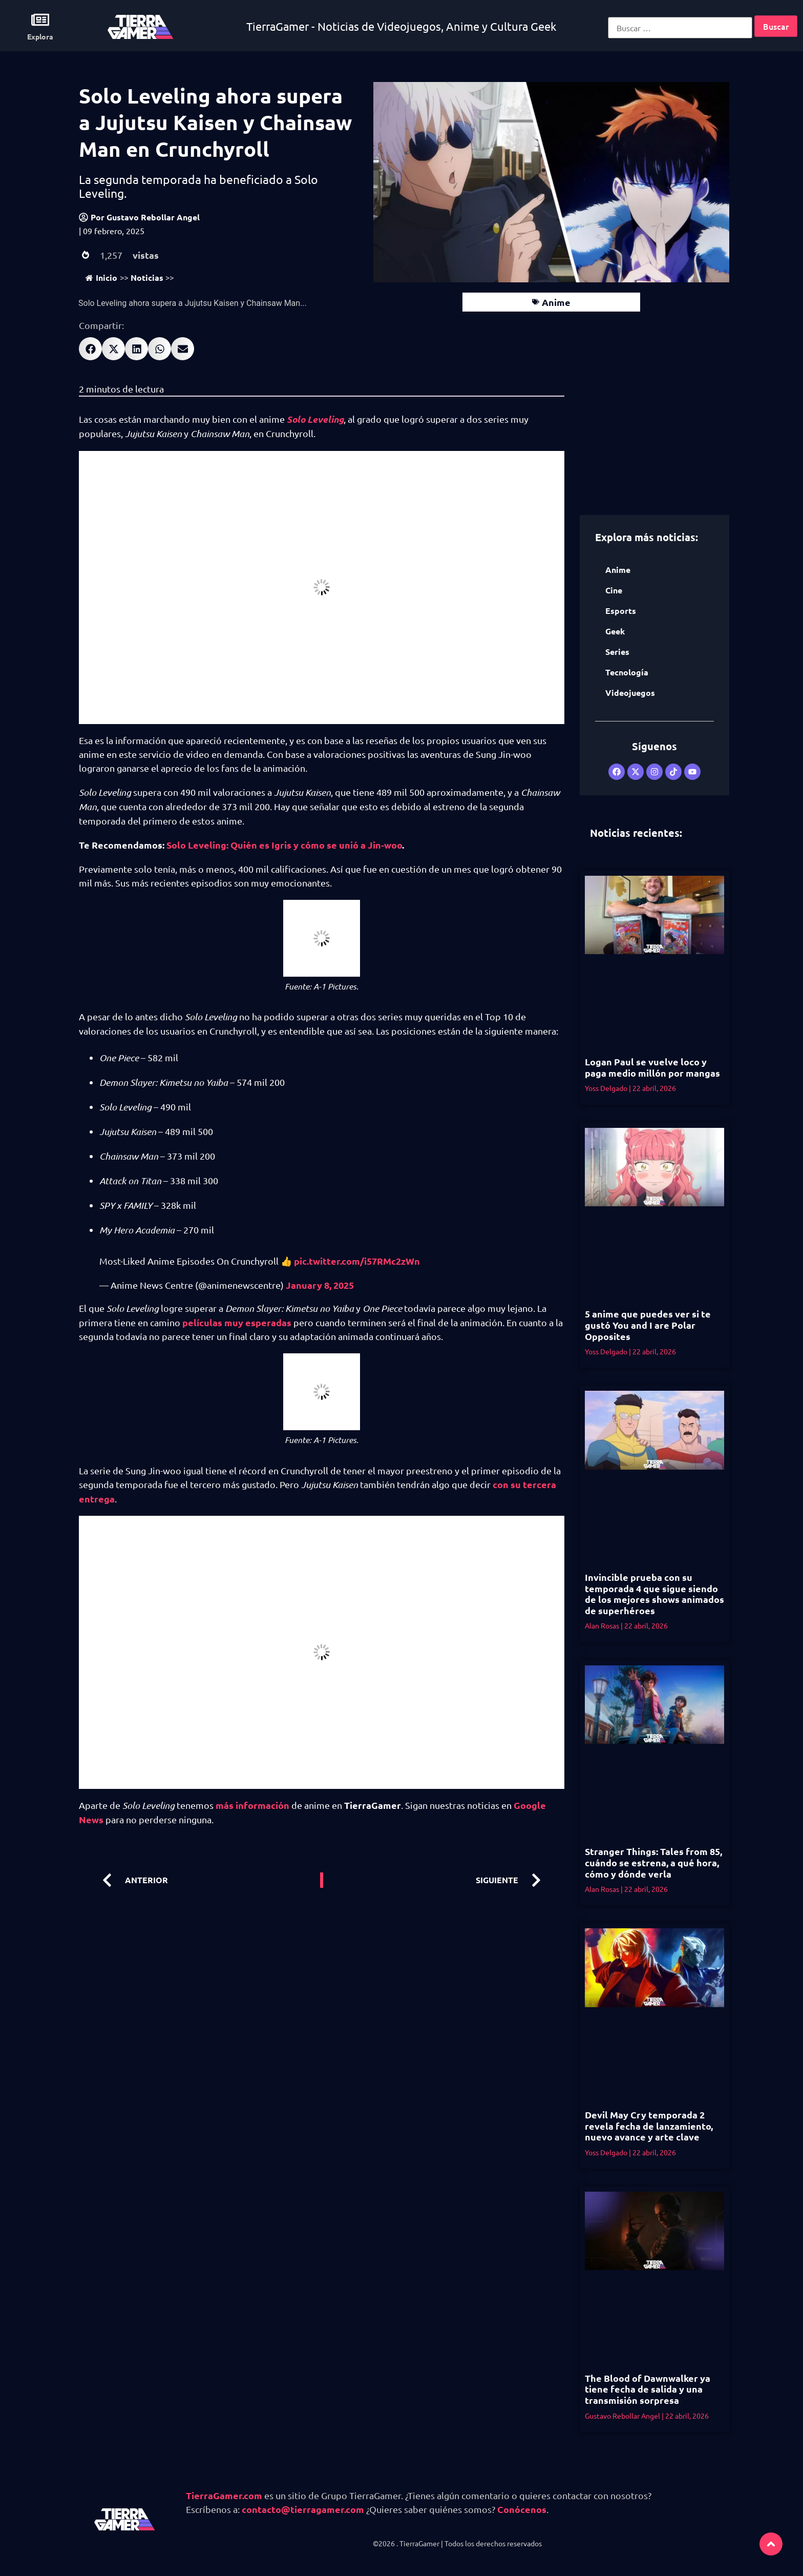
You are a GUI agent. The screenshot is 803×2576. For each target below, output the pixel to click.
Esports (620, 610)
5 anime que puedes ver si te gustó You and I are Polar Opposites (648, 1325)
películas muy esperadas (236, 1322)
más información (252, 1805)
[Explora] (40, 20)
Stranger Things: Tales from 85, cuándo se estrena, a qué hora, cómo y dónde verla (653, 1862)
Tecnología (626, 672)
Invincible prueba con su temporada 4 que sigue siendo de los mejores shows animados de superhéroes (654, 1593)
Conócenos (521, 2509)
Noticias (147, 277)
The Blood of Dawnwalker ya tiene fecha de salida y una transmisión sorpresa (647, 2389)
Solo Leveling (315, 419)
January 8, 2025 (320, 1285)
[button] (90, 348)
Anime (556, 302)
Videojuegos (630, 692)
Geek (615, 631)
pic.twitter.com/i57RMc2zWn (357, 1261)
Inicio (101, 277)
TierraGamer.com (224, 2495)
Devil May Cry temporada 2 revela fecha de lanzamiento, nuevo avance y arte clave (649, 2125)
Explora (40, 36)
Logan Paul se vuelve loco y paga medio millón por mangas (652, 1067)
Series (617, 651)
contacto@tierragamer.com (303, 2509)
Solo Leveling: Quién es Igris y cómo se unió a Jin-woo (284, 845)
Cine (613, 590)
